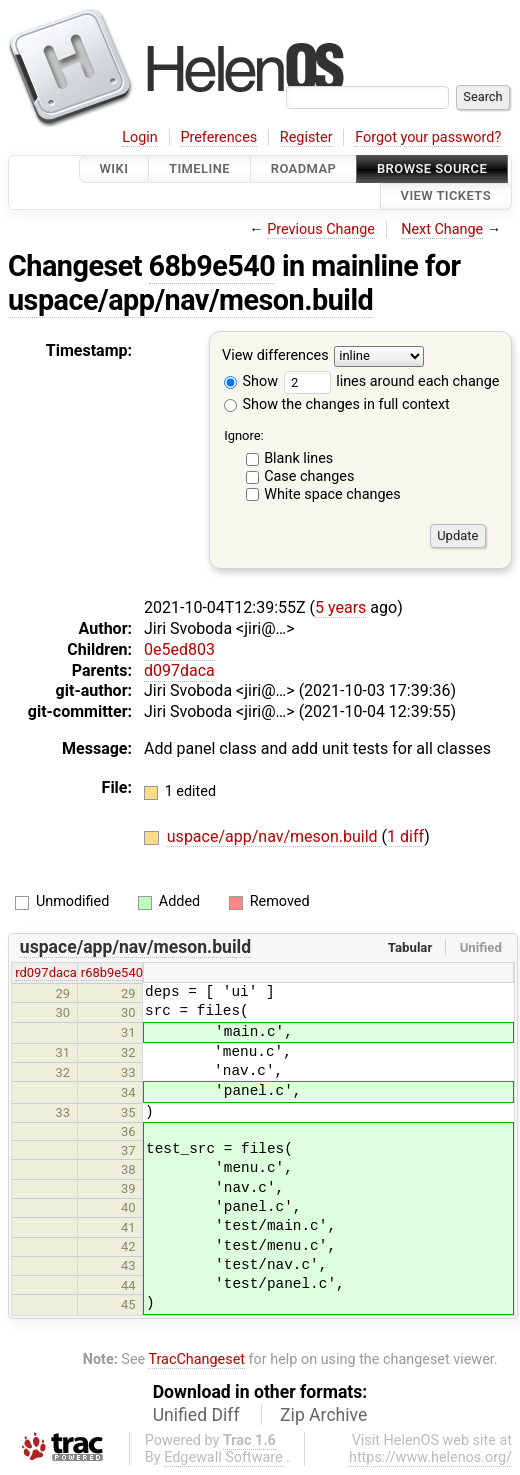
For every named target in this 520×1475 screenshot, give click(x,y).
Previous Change (321, 229)
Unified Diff (196, 1415)
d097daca (179, 670)
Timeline (199, 168)
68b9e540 (212, 266)
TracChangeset (196, 1359)
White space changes (332, 494)
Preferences (218, 137)
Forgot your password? (428, 137)
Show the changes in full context (337, 404)
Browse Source (432, 168)
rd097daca (46, 972)
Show (251, 381)
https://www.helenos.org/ (430, 1457)
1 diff (405, 836)
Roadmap (304, 168)
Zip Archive (323, 1415)
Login (140, 137)
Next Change (442, 229)
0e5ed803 (179, 649)
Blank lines (298, 458)
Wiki (114, 168)
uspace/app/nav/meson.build (190, 300)
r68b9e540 (112, 972)
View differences (275, 355)
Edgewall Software (223, 1457)
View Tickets (446, 196)
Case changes (309, 476)
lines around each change (392, 381)
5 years (340, 607)
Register (306, 137)
